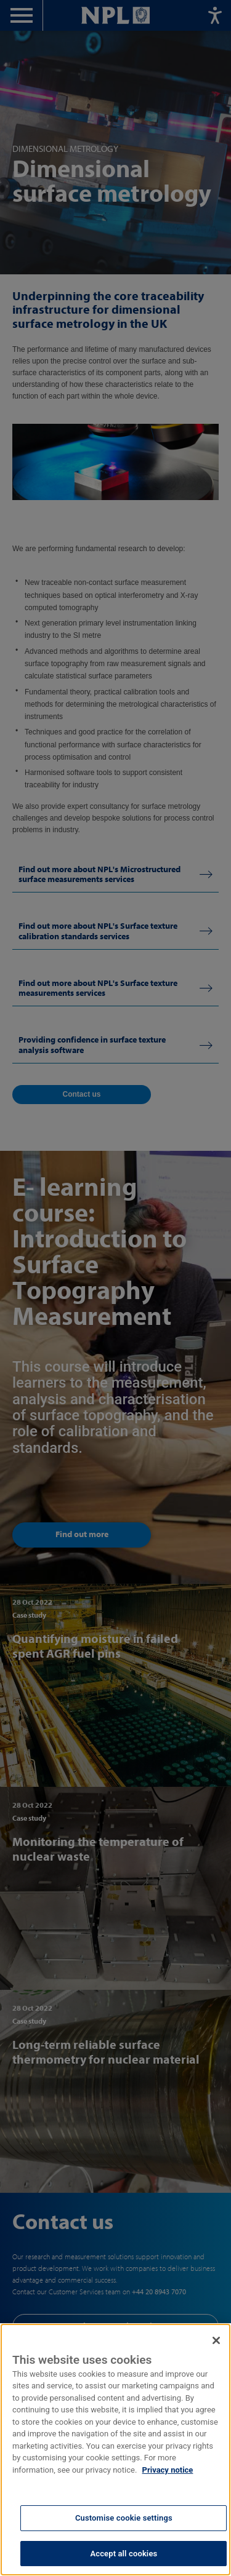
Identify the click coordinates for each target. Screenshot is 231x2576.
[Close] (216, 2344)
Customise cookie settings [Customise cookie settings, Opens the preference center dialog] (123, 2521)
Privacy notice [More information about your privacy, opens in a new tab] (167, 2473)
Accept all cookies (123, 2557)
